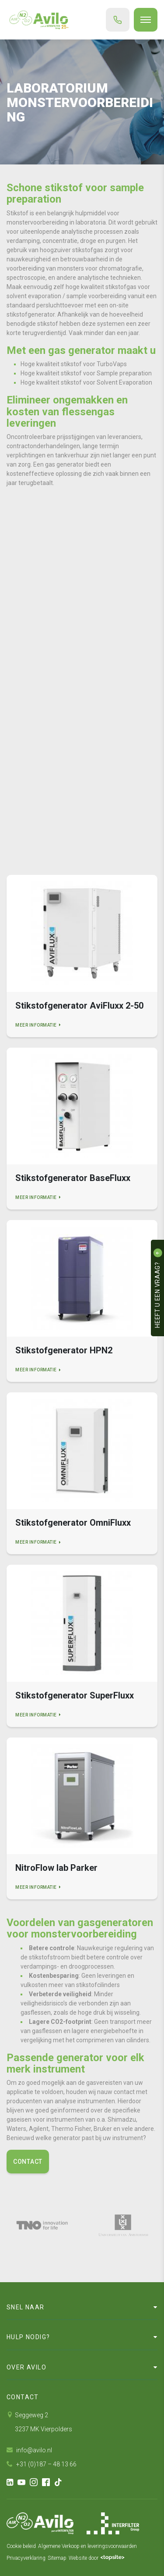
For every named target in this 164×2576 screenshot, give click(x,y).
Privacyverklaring (26, 2558)
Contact (27, 2161)
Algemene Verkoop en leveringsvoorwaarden (87, 2546)
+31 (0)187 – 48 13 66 (42, 2464)
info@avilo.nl (29, 2450)
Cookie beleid (21, 2546)
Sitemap (57, 2558)
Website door (97, 2558)
